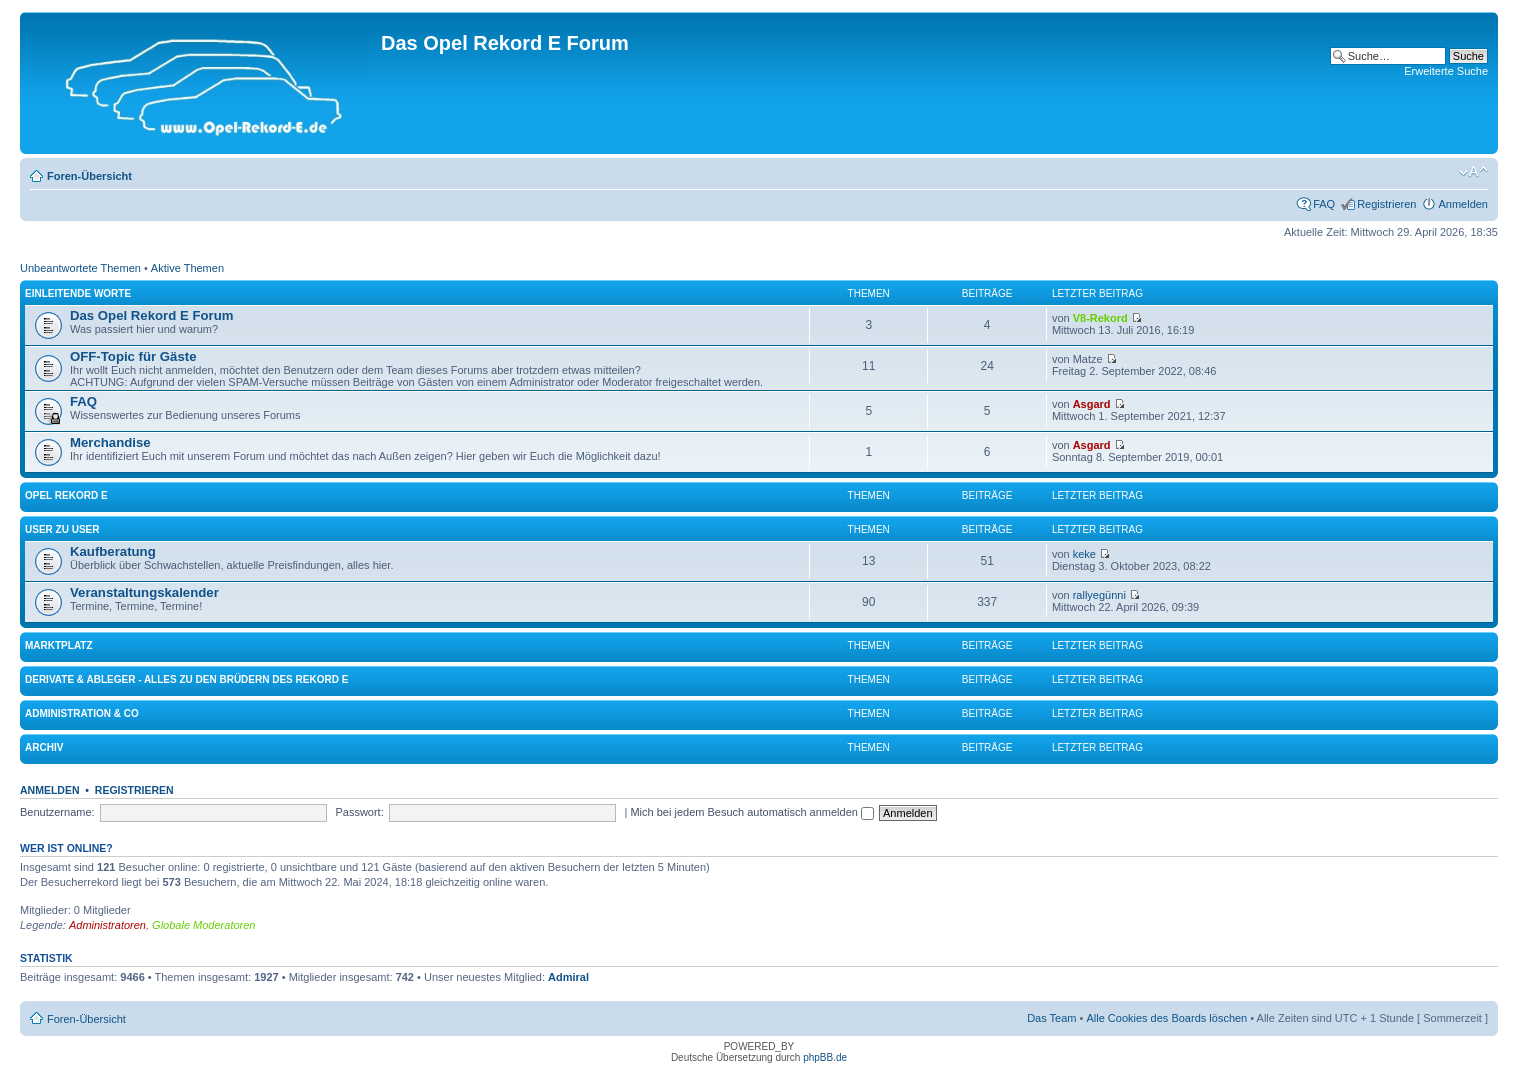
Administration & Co (82, 713)
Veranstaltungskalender (144, 592)
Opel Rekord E (66, 495)
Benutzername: (57, 812)
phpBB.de (825, 1057)
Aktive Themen (187, 268)
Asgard (1092, 404)
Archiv (44, 747)
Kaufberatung (113, 551)
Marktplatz (59, 645)
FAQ (1324, 204)
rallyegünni (1099, 595)
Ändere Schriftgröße (1473, 172)
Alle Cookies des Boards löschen (1166, 1018)
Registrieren (1386, 204)
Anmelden (1463, 204)
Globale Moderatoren (203, 925)
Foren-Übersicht (89, 176)
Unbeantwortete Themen (80, 268)
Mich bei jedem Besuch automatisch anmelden (752, 812)
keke (1084, 554)
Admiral (568, 977)
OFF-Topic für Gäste (133, 356)
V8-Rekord (1100, 318)
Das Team (1051, 1018)
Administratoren (107, 925)
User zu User (62, 529)
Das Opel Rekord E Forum (151, 315)
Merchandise (110, 442)
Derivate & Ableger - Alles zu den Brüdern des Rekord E (186, 679)
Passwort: (359, 812)
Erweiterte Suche (1446, 71)
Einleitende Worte (78, 293)
